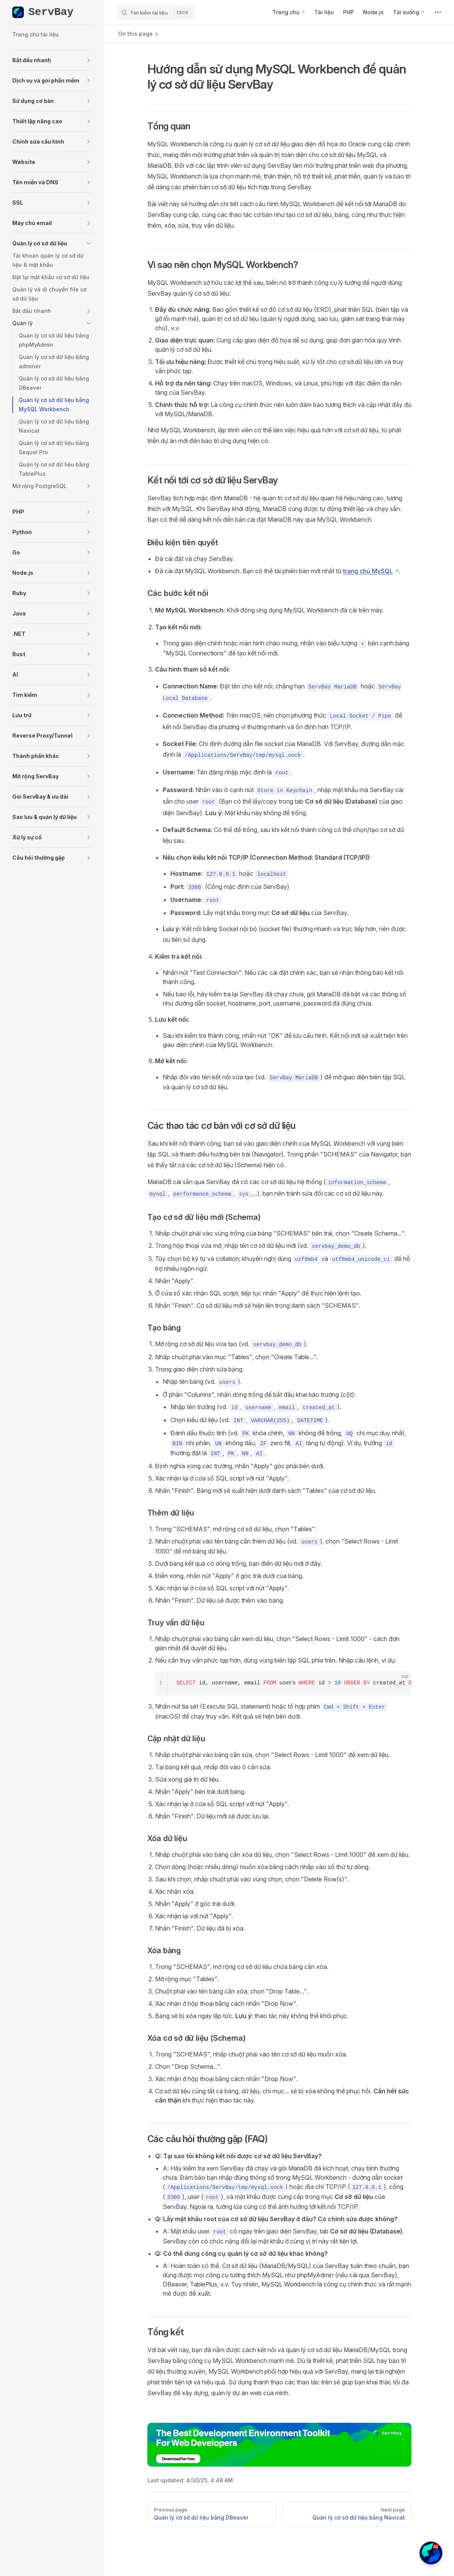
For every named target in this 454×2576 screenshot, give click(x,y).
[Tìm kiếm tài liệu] (156, 12)
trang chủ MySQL (368, 571)
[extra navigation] (437, 12)
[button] (52, 60)
